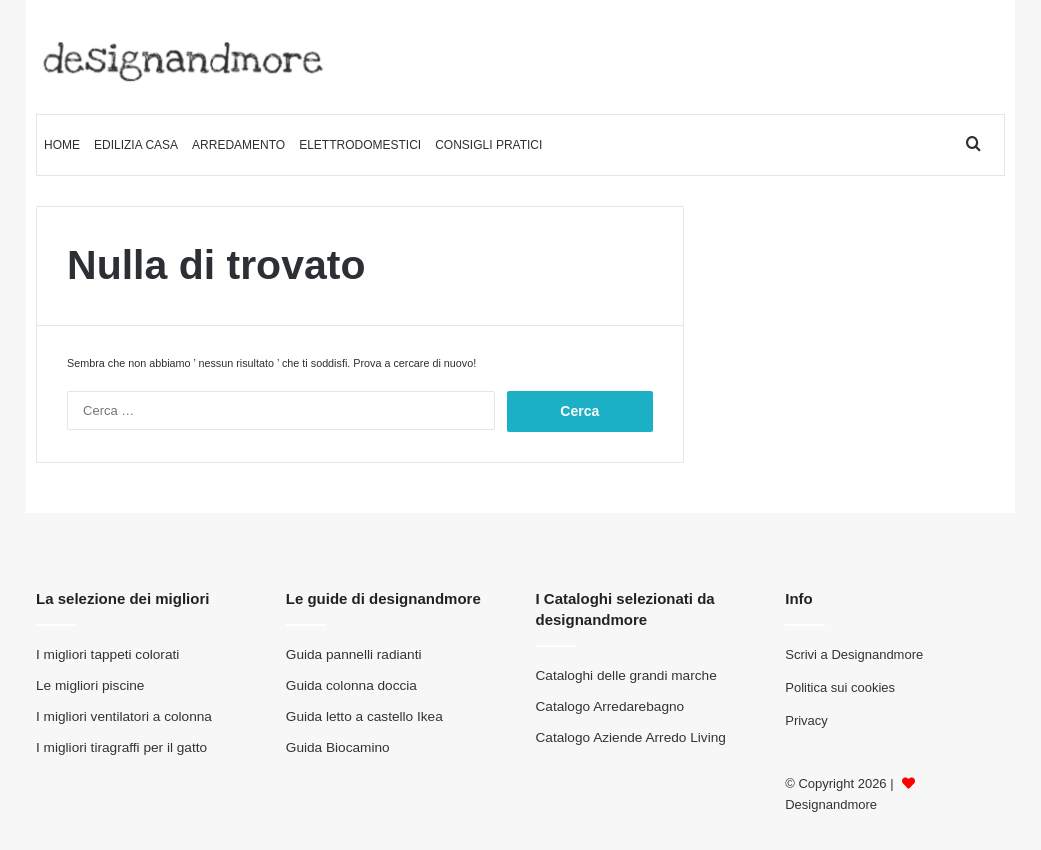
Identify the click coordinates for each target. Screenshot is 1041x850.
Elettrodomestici (360, 145)
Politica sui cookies (840, 687)
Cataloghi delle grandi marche (626, 675)
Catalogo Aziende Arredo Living (631, 737)
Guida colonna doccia (351, 685)
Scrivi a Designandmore (854, 654)
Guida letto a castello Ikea (364, 716)
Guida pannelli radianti (354, 654)
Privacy (806, 720)
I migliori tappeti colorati (107, 654)
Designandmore (831, 804)
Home (62, 145)
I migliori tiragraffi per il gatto (121, 747)
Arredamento (238, 145)
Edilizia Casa (136, 145)
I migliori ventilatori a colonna (124, 716)
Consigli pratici (488, 145)
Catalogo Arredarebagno (610, 706)
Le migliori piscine (90, 685)
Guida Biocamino (338, 747)
